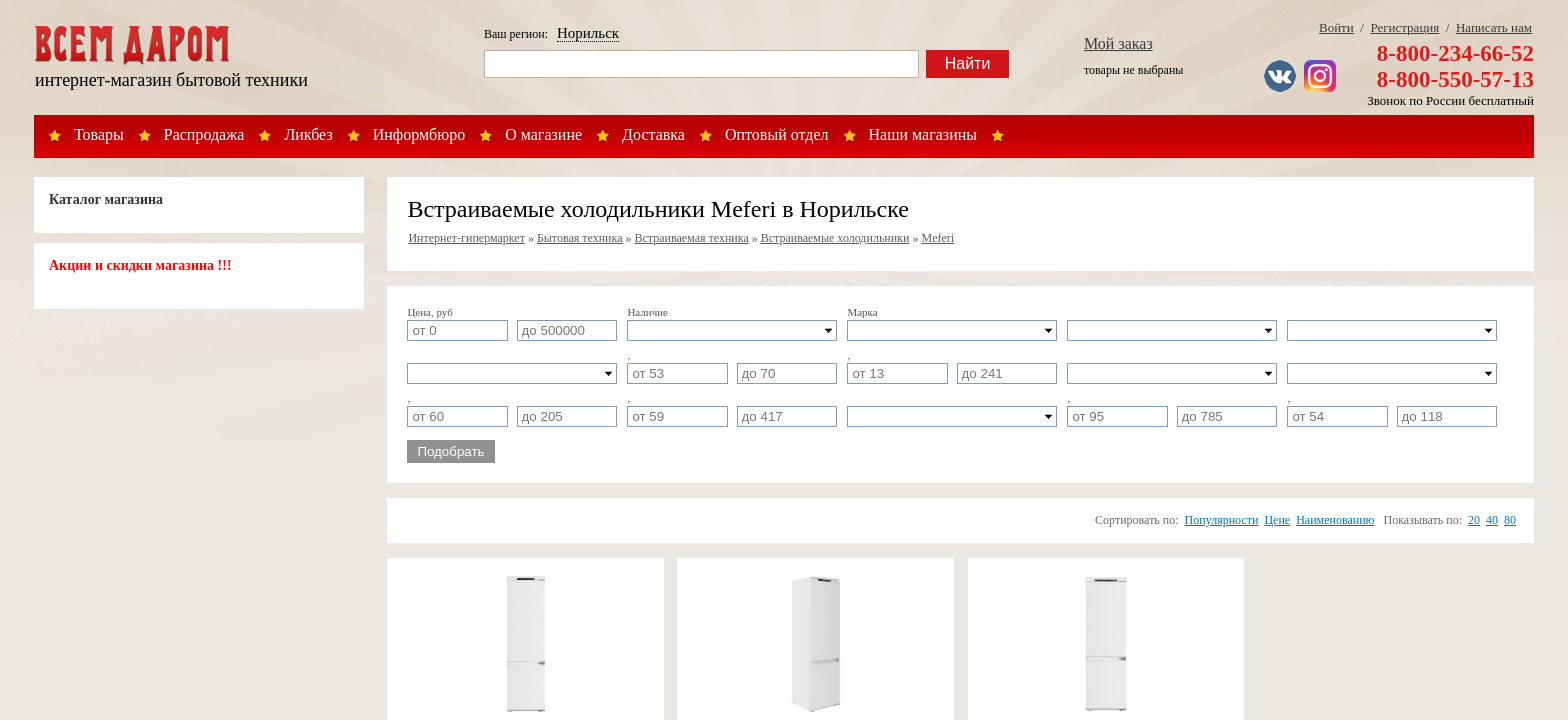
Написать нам (1494, 27)
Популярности (1222, 520)
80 (1510, 520)
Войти (1336, 27)
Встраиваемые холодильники (835, 238)
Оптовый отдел (777, 134)
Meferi (937, 238)
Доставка (653, 134)
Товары (99, 134)
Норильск (588, 33)
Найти (968, 63)
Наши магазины (923, 134)
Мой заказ (1118, 43)
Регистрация (1404, 27)
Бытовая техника (580, 238)
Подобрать (450, 451)
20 (1474, 520)
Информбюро (419, 134)
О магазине (543, 134)
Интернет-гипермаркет (466, 238)
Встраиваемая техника (692, 238)
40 (1492, 520)
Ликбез (308, 134)
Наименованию (1335, 520)
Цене (1277, 520)
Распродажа (204, 134)
